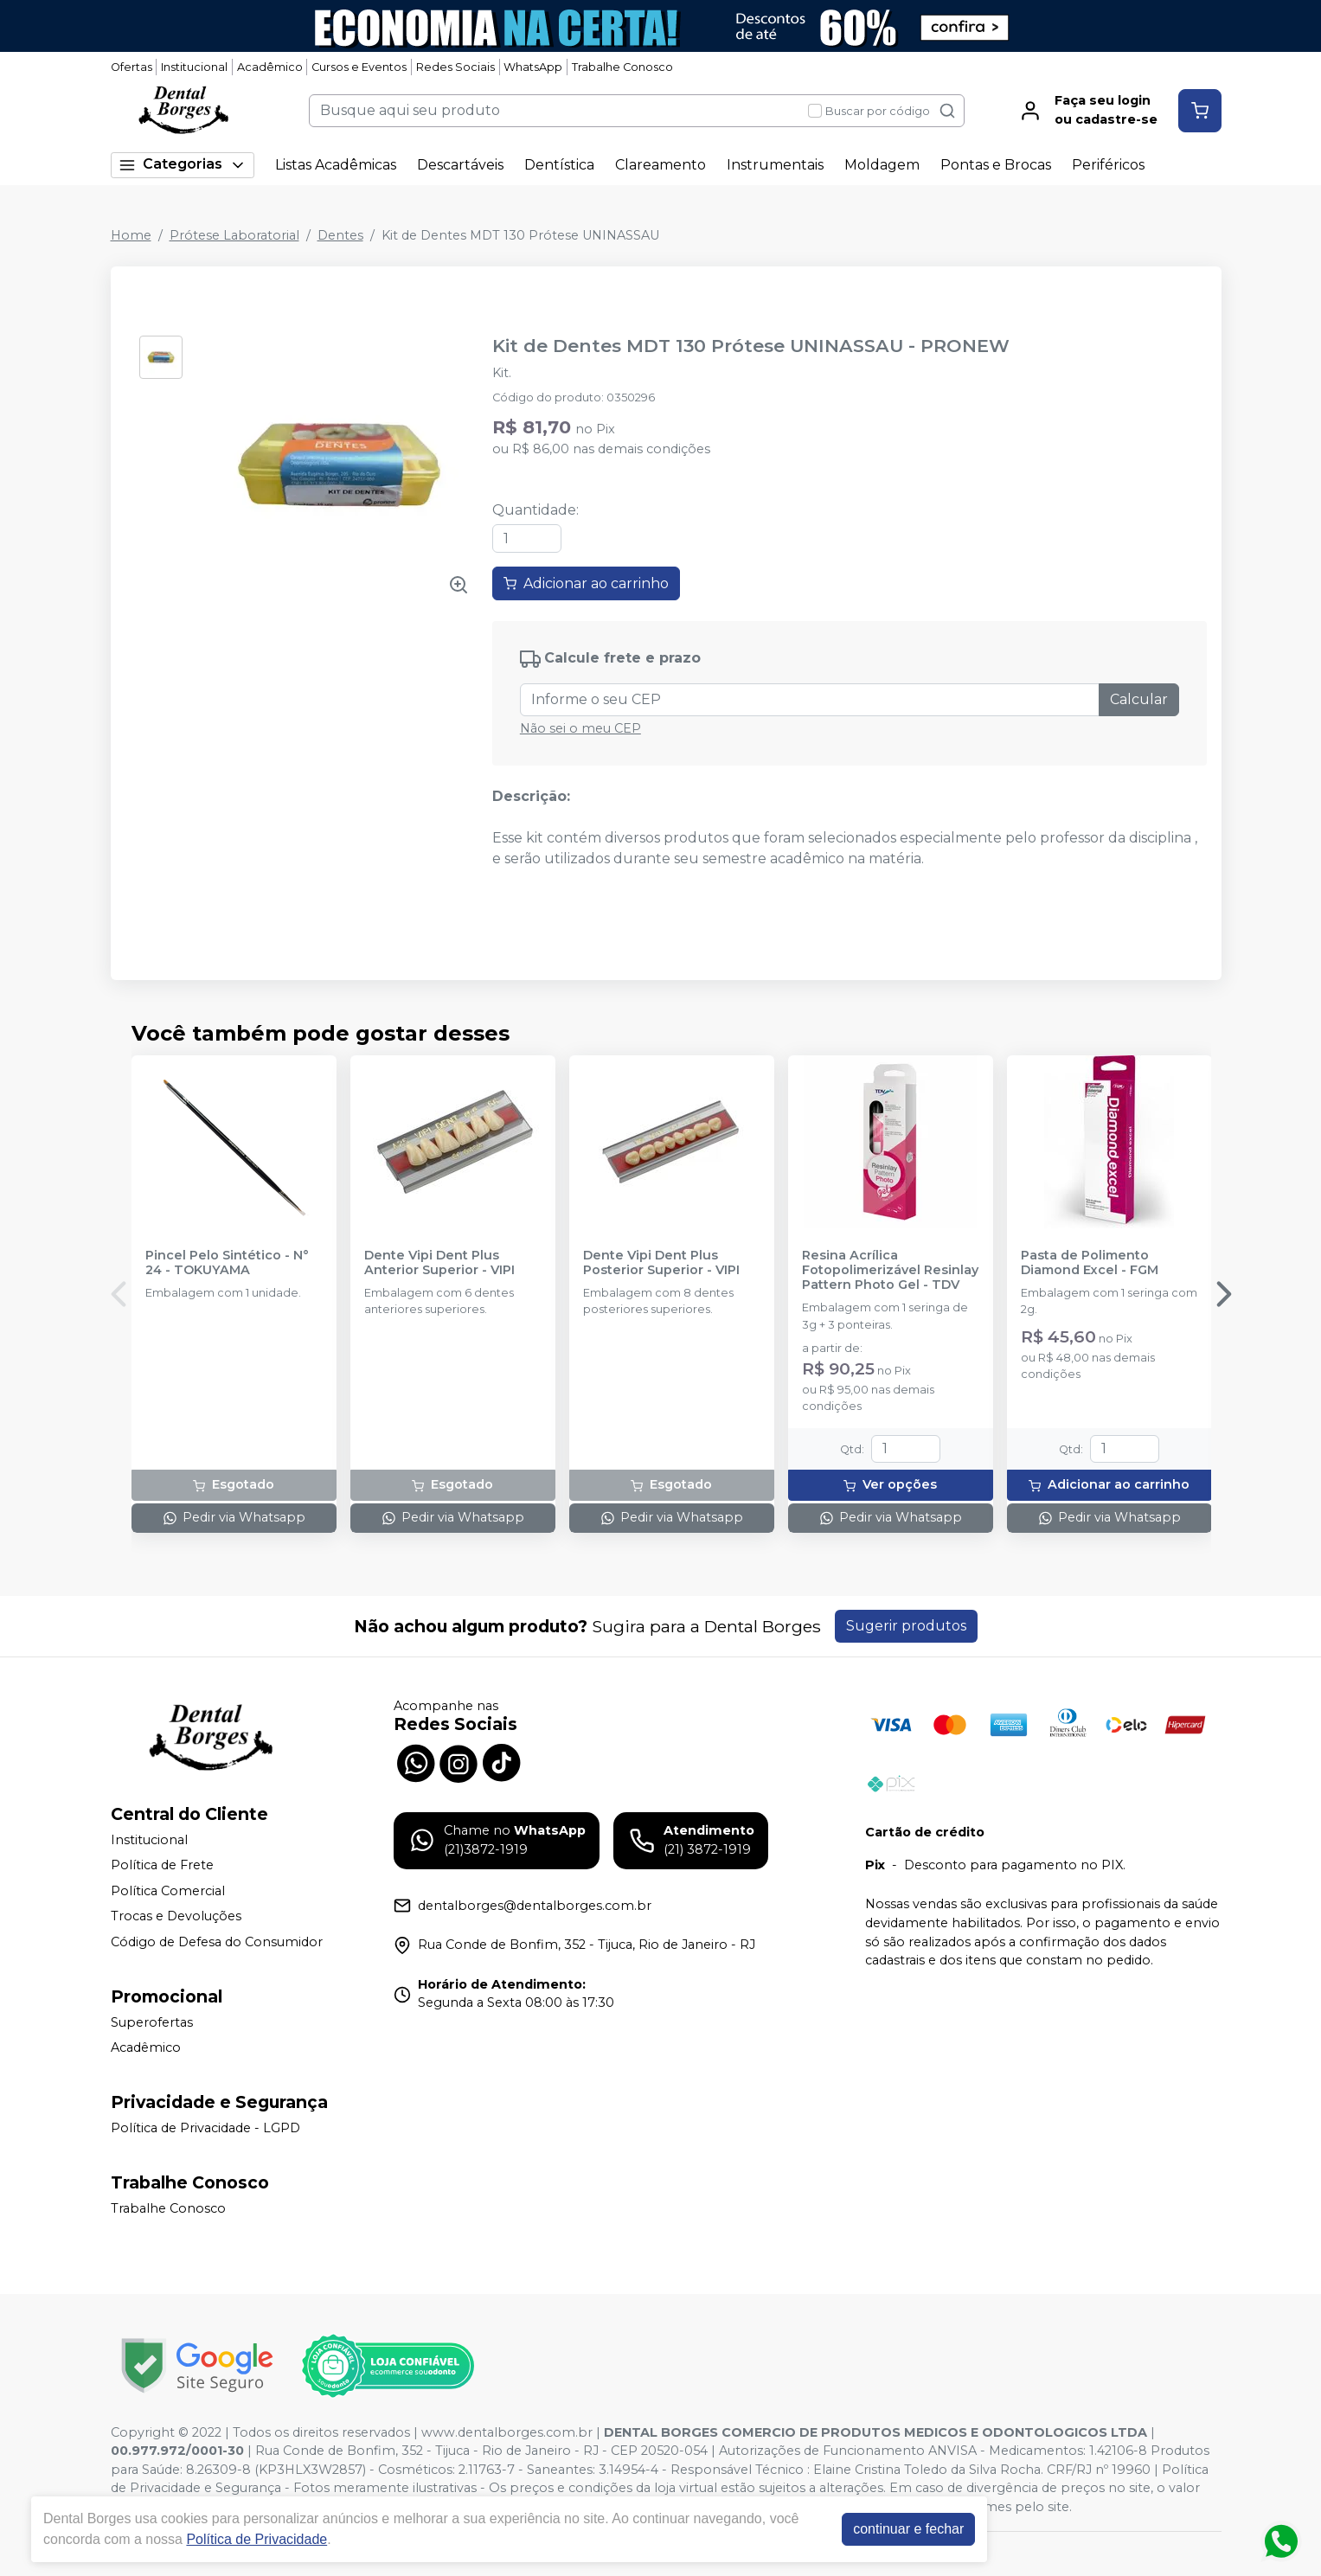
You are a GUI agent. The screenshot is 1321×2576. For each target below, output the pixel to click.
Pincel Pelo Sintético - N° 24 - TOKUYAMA (227, 1263)
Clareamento (660, 165)
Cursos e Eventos (359, 67)
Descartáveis (460, 165)
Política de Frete (162, 1865)
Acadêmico (270, 67)
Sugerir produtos (906, 1626)
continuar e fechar (908, 2529)
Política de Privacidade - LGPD (205, 2128)
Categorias (183, 165)
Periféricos (1108, 165)
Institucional (194, 67)
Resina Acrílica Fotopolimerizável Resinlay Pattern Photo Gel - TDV (890, 1270)
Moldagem (882, 165)
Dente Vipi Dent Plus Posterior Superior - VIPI (661, 1263)
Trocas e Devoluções (176, 1917)
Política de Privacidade (256, 2539)
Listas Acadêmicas (335, 165)
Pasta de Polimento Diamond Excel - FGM (1089, 1263)
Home (131, 235)
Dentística (559, 165)
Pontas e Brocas (995, 165)
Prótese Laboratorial (234, 235)
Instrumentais (775, 165)
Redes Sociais (455, 67)
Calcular (1139, 699)
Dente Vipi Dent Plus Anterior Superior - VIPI (439, 1263)
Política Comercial (168, 1891)
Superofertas (152, 2022)
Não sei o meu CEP (580, 728)
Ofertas (131, 67)
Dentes (340, 235)
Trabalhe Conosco (622, 67)
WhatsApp (532, 67)
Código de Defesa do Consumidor (217, 1942)
